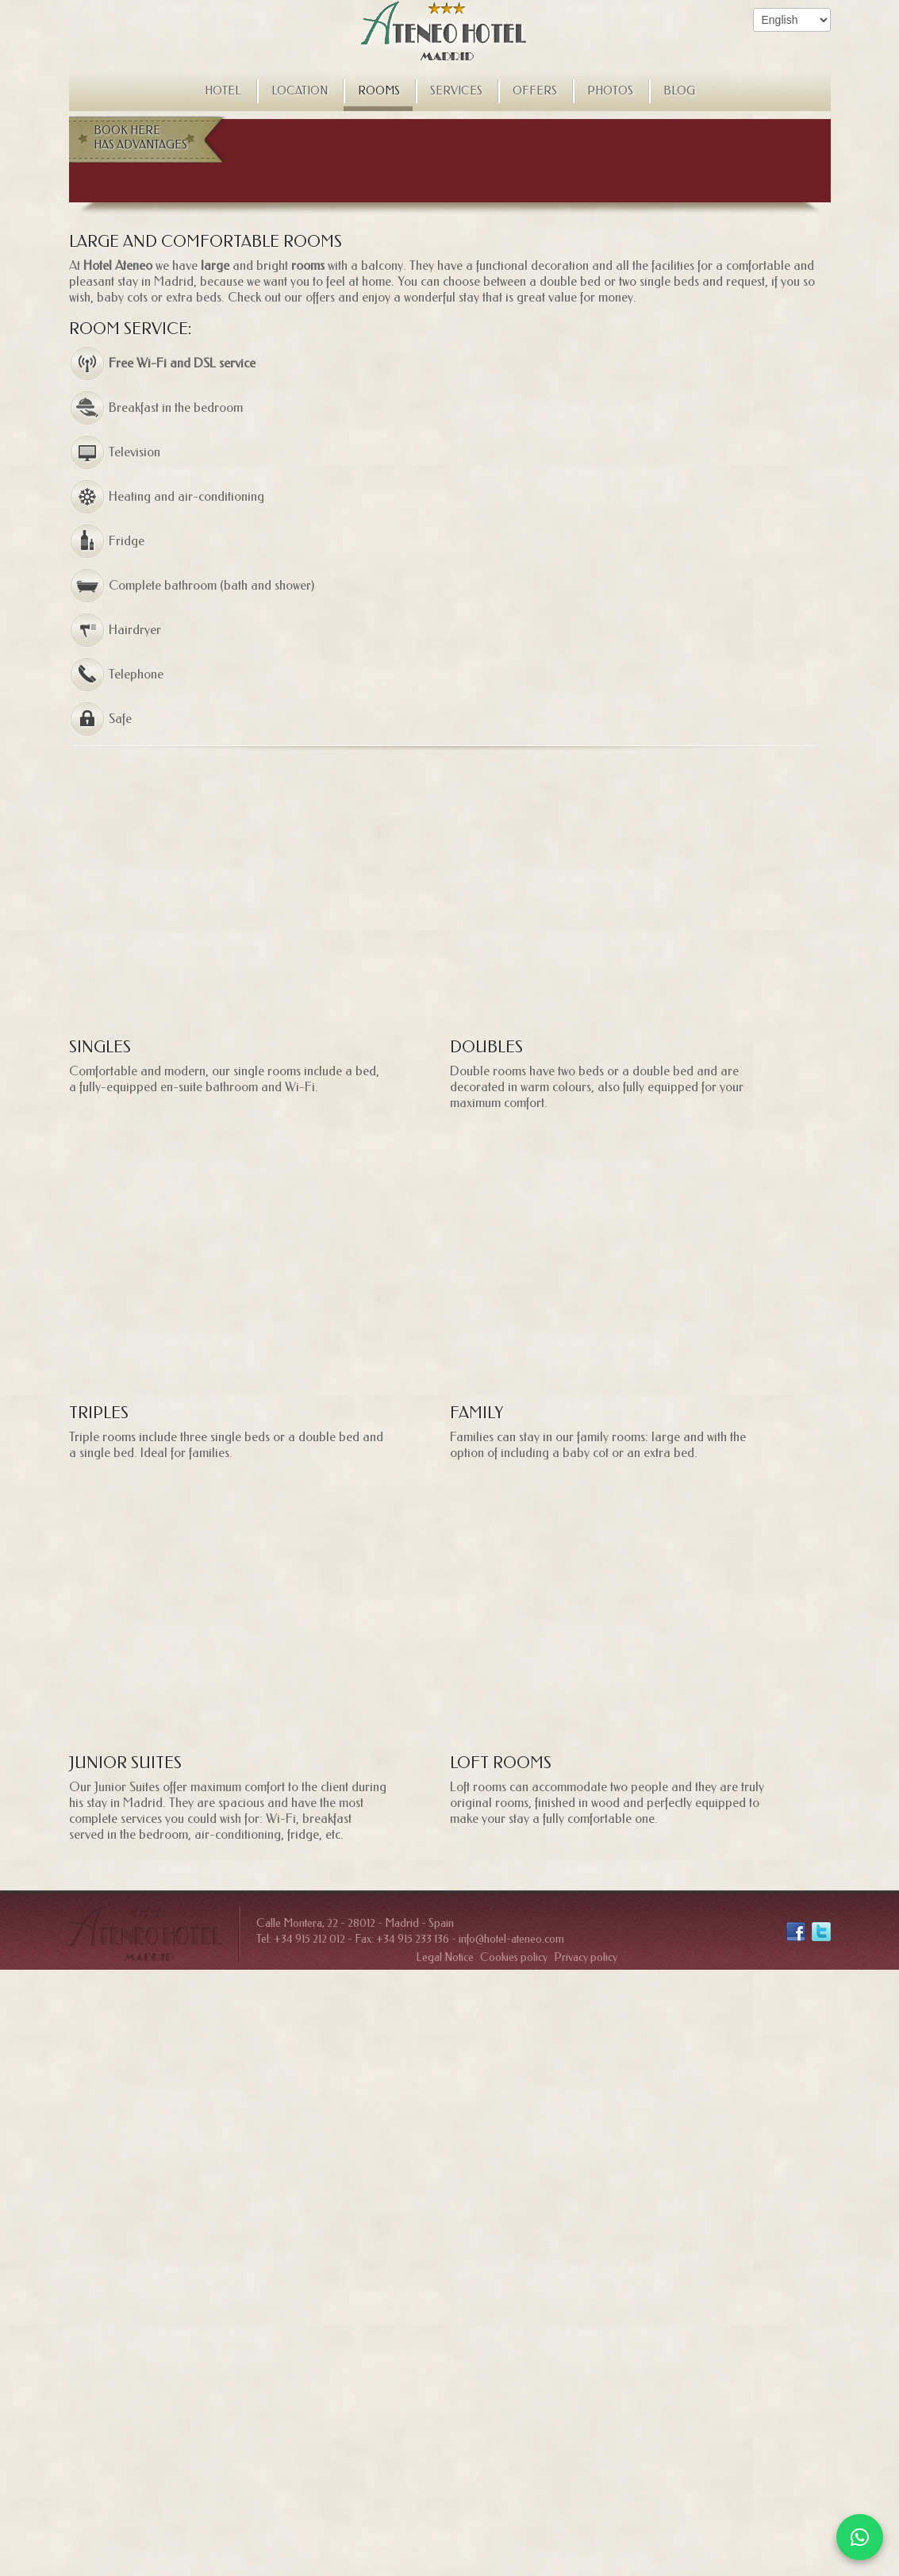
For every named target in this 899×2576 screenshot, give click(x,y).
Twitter (821, 1931)
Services (456, 91)
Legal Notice (445, 1957)
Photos (610, 91)
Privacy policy (585, 1957)
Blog (679, 91)
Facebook (795, 1931)
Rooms (379, 91)
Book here (144, 138)
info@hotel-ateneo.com (511, 1939)
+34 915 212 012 (309, 1939)
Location (299, 91)
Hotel (223, 91)
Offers (535, 91)
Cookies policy (513, 1957)
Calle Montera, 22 (297, 1923)
